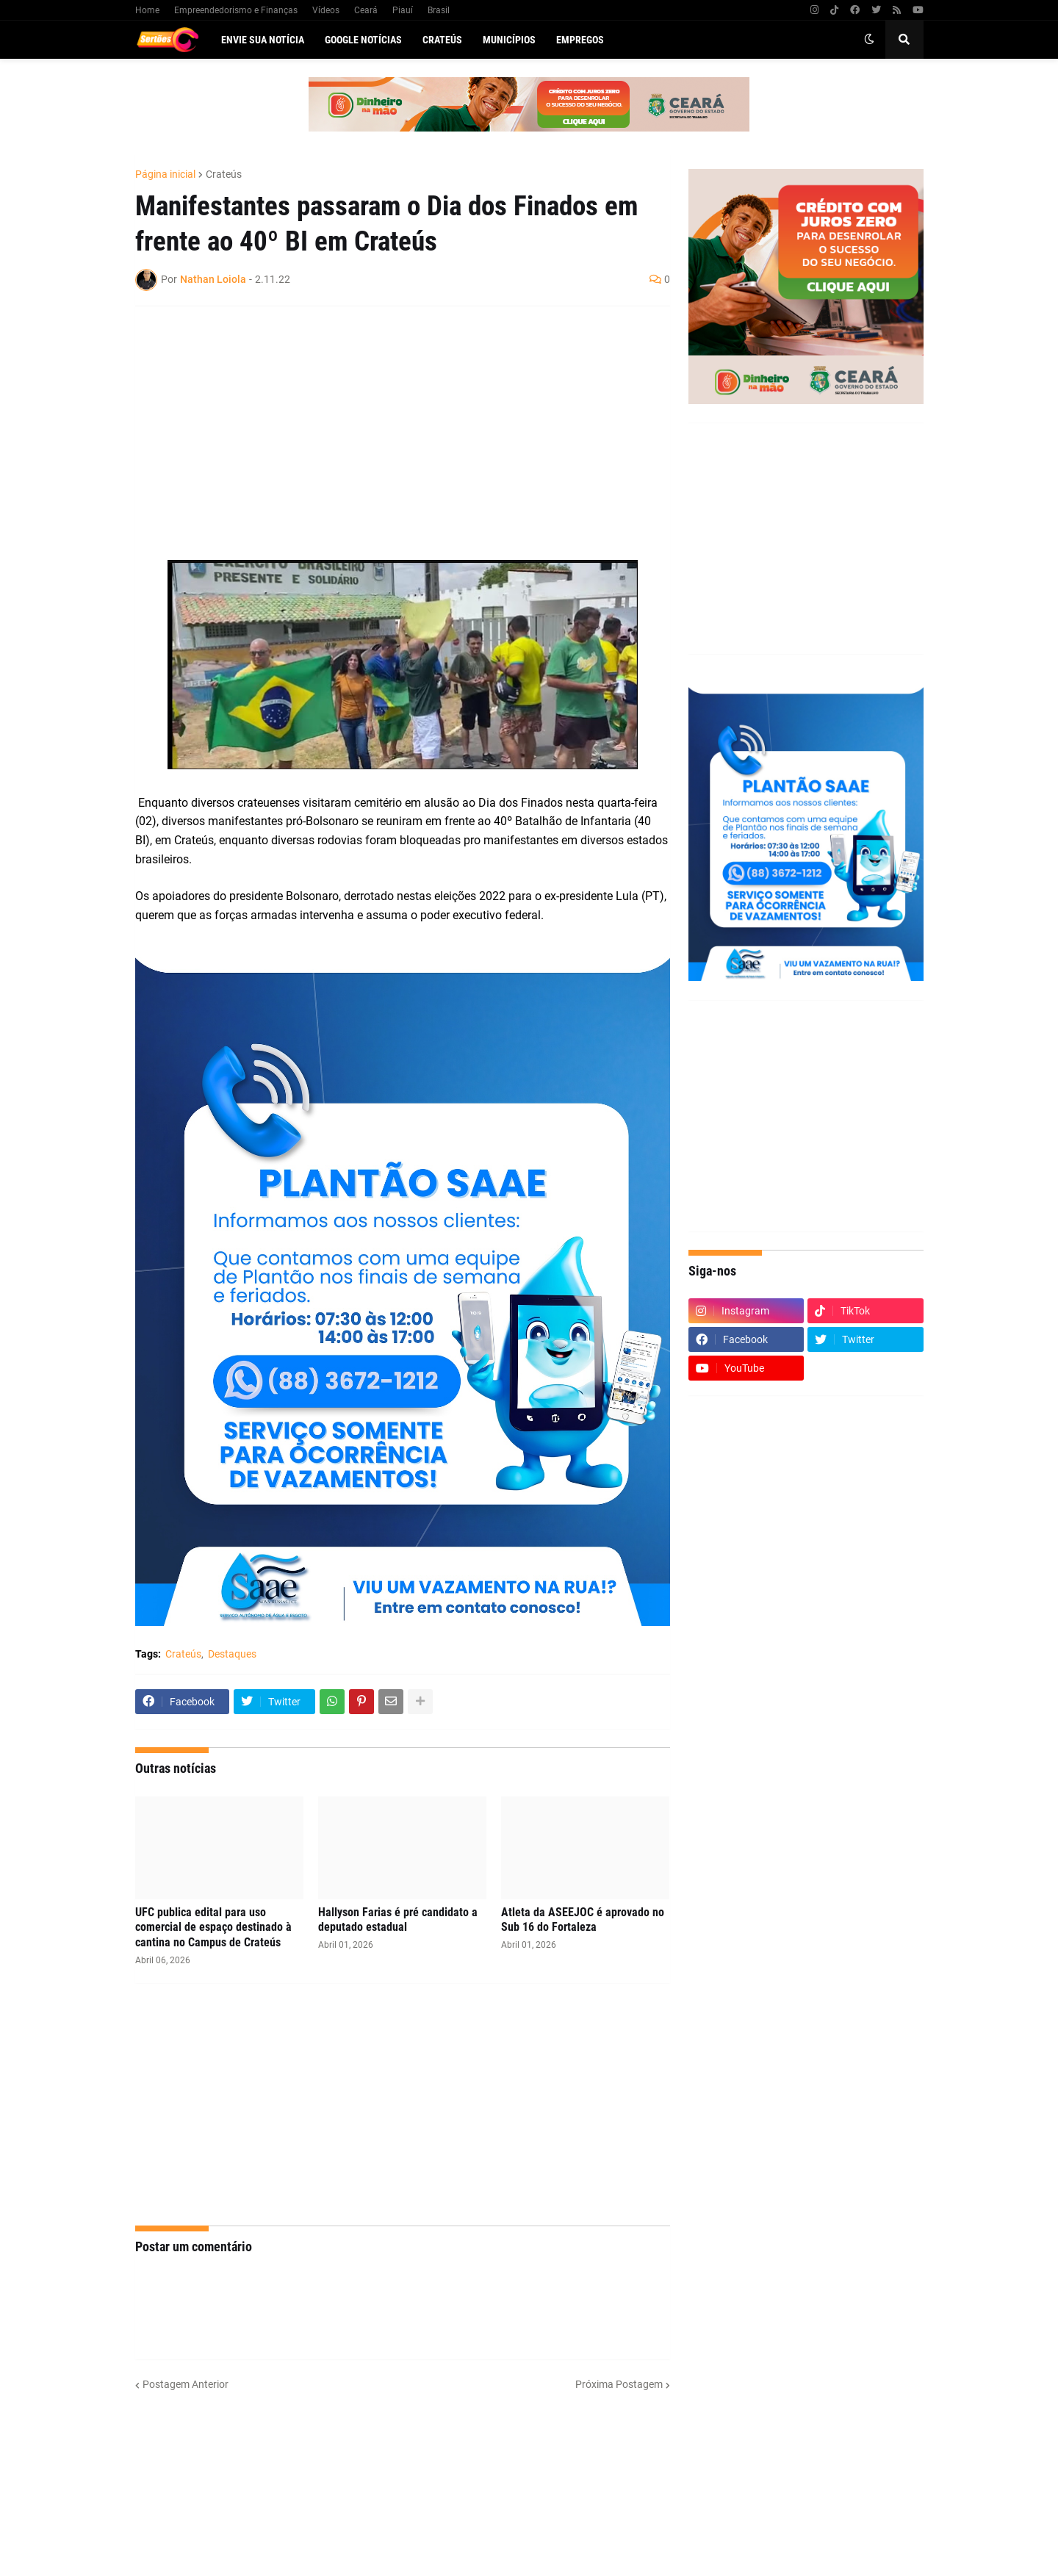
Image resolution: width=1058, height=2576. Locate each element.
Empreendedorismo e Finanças (236, 10)
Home (147, 10)
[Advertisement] (388, 424)
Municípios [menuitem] (509, 40)
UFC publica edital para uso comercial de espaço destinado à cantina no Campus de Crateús (213, 1927)
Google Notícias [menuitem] (363, 40)
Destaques (232, 1654)
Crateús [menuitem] (442, 40)
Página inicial (165, 174)
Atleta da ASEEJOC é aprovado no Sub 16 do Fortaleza (582, 1920)
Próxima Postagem (619, 2384)
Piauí (402, 10)
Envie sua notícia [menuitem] (262, 40)
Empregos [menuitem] (580, 40)
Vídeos (325, 10)
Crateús (224, 174)
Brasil (439, 10)
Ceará (366, 10)
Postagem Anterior (185, 2384)
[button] (869, 40)
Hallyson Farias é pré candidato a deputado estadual (398, 1920)
